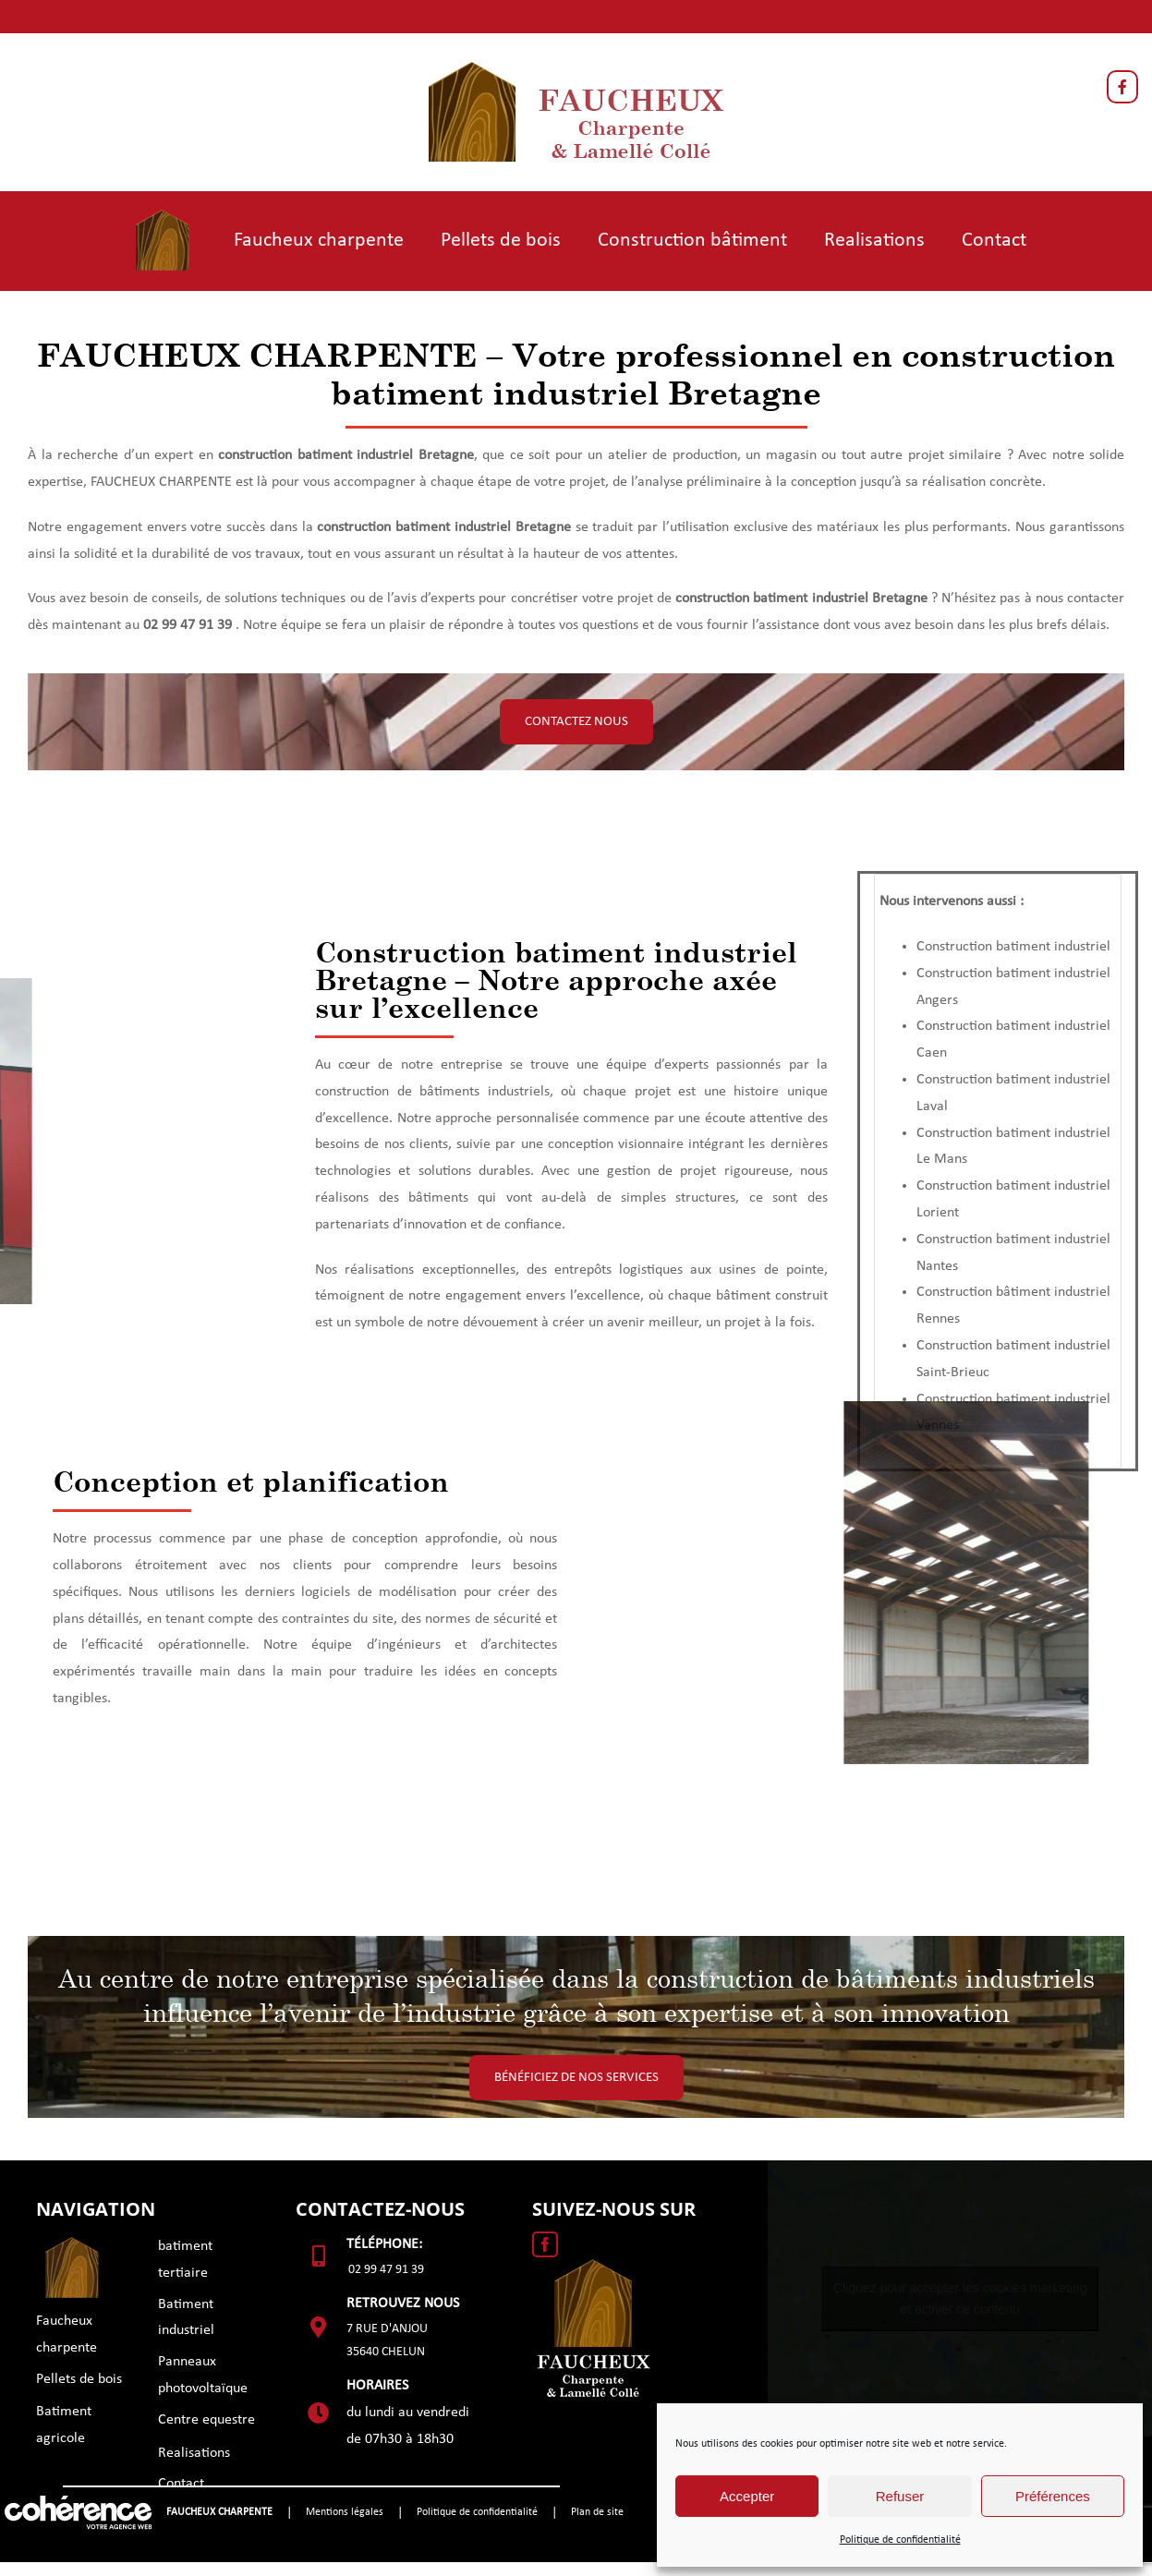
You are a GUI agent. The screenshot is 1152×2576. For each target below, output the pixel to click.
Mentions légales (344, 2512)
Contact (181, 2483)
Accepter (747, 2496)
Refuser (900, 2496)
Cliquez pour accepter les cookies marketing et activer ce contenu (960, 2298)
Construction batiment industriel (1013, 946)
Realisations (194, 2453)
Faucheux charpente (66, 2334)
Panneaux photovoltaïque (203, 2375)
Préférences (1052, 2496)
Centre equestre (206, 2420)
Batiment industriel (186, 2318)
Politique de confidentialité (900, 2540)
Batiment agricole (63, 2425)
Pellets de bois (79, 2379)
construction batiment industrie (313, 455)
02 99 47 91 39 (386, 2270)
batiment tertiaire (185, 2259)
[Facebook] (545, 2244)
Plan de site (597, 2512)
